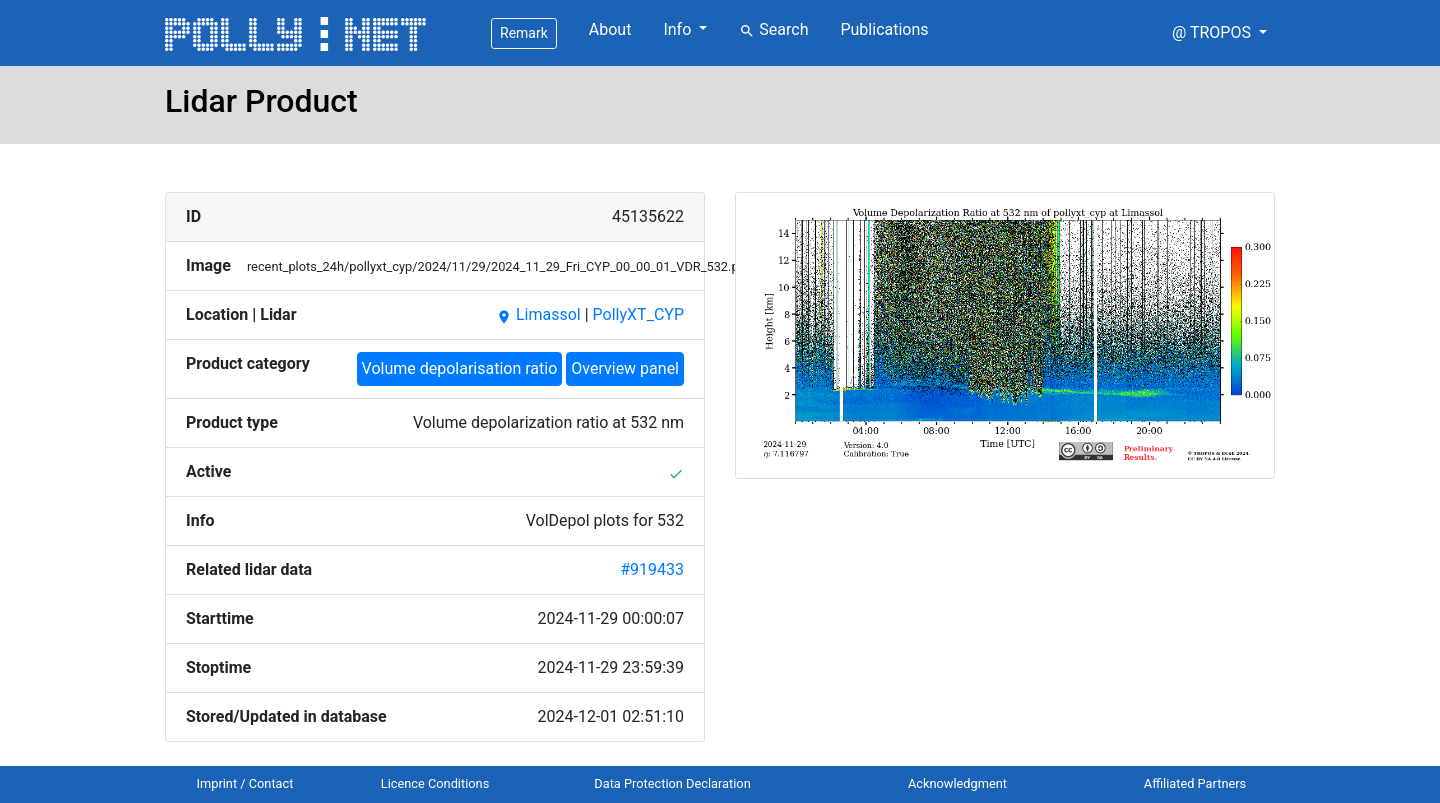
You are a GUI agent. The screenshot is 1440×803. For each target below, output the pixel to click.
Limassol (538, 314)
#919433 (652, 569)
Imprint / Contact (245, 783)
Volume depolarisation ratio (460, 368)
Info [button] (679, 29)
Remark (524, 33)
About (610, 29)
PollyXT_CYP (638, 314)
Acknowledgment (957, 783)
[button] (1219, 33)
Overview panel (625, 368)
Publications (884, 29)
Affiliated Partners (1195, 783)
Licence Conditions (435, 783)
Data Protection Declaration (672, 783)
